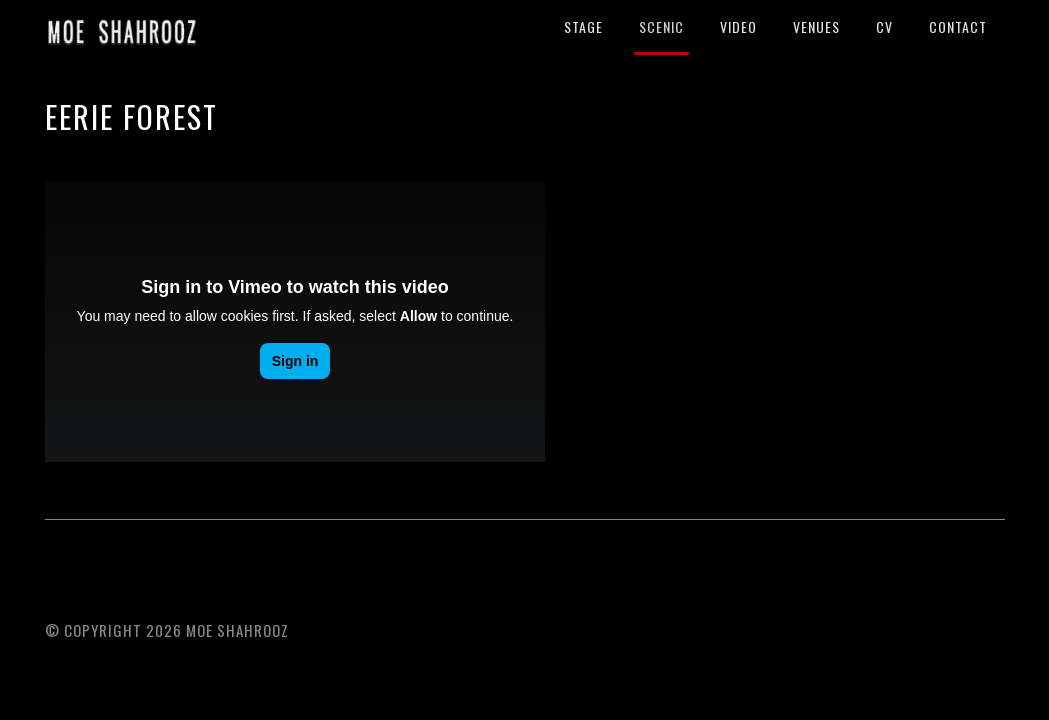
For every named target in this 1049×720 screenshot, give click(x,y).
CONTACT (958, 26)
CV (884, 26)
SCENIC (661, 26)
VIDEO (738, 26)
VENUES (816, 26)
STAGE (583, 26)
